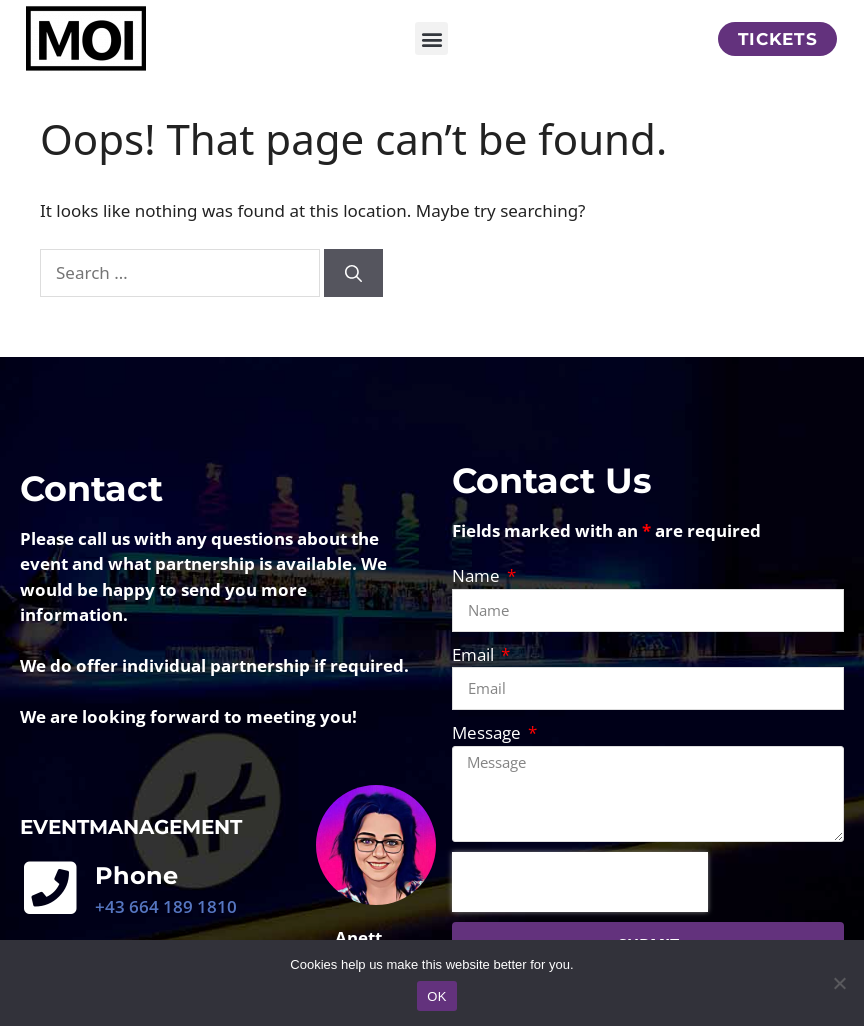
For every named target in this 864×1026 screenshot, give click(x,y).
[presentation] (580, 905)
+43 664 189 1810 (166, 929)
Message (488, 755)
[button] (431, 38)
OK (436, 996)
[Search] (353, 296)
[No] (839, 983)
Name (478, 598)
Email (475, 677)
